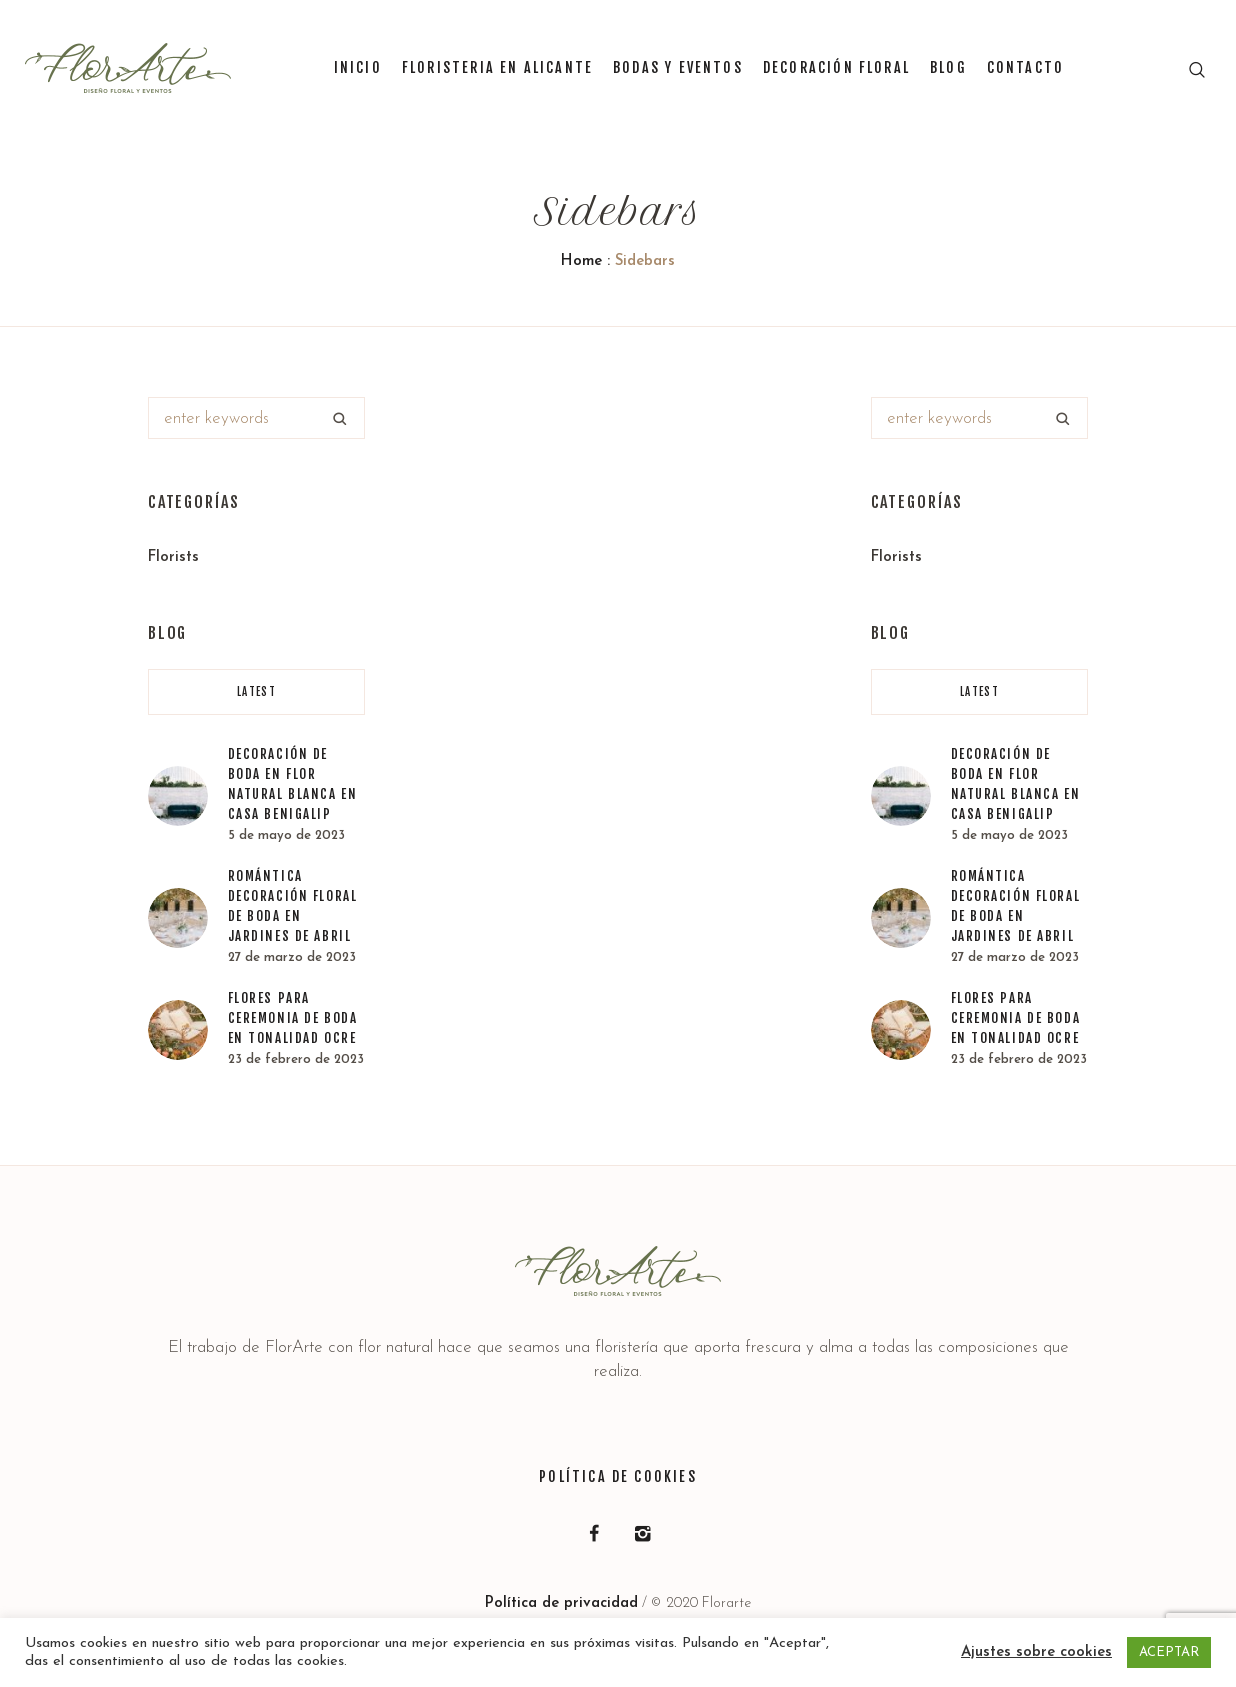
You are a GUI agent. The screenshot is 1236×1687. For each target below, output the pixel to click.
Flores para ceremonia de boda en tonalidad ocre (293, 1018)
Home (581, 261)
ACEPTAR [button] (1169, 1652)
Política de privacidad (561, 1603)
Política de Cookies (618, 1476)
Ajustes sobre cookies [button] (1036, 1652)
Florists (173, 557)
